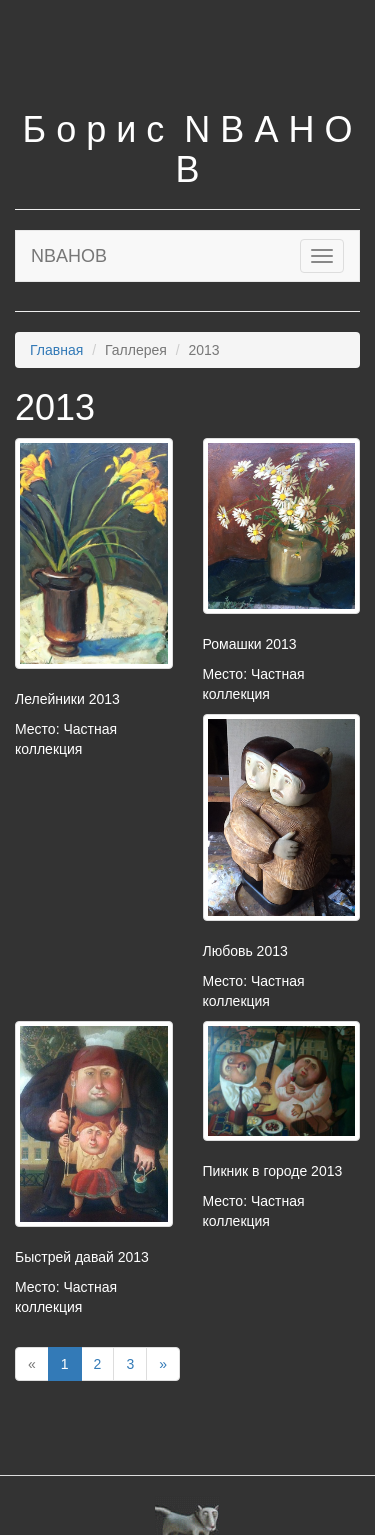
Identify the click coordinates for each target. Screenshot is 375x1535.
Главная (56, 350)
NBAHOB (69, 256)
